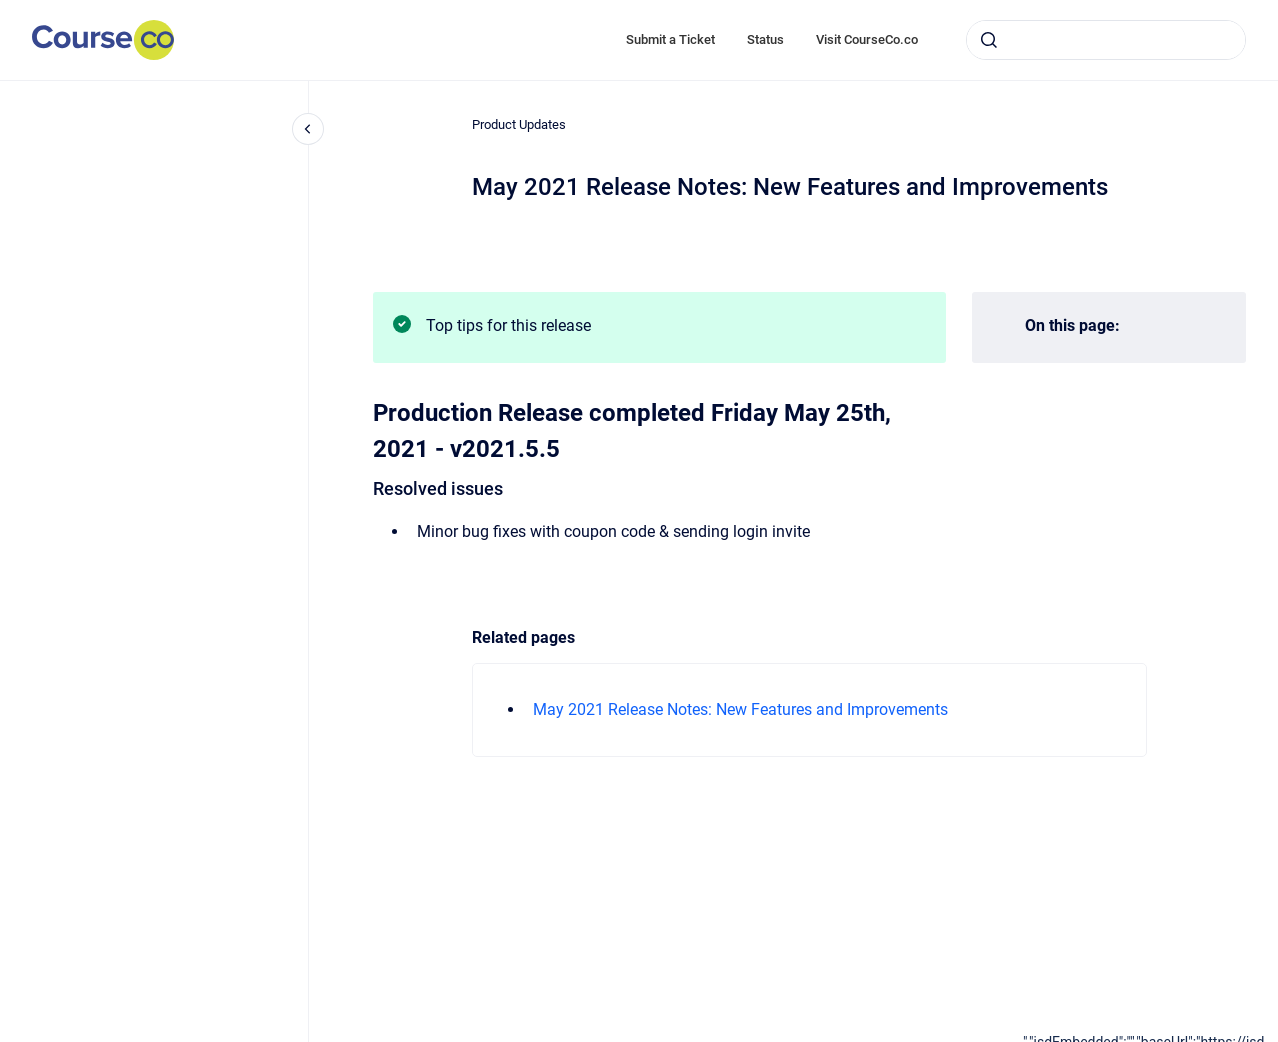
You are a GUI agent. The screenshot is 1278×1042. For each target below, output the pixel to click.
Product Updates (519, 124)
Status (765, 39)
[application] (1150, 1037)
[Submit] (989, 40)
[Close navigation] (308, 129)
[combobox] (1106, 40)
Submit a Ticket (670, 39)
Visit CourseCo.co (867, 39)
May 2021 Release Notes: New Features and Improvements (740, 709)
